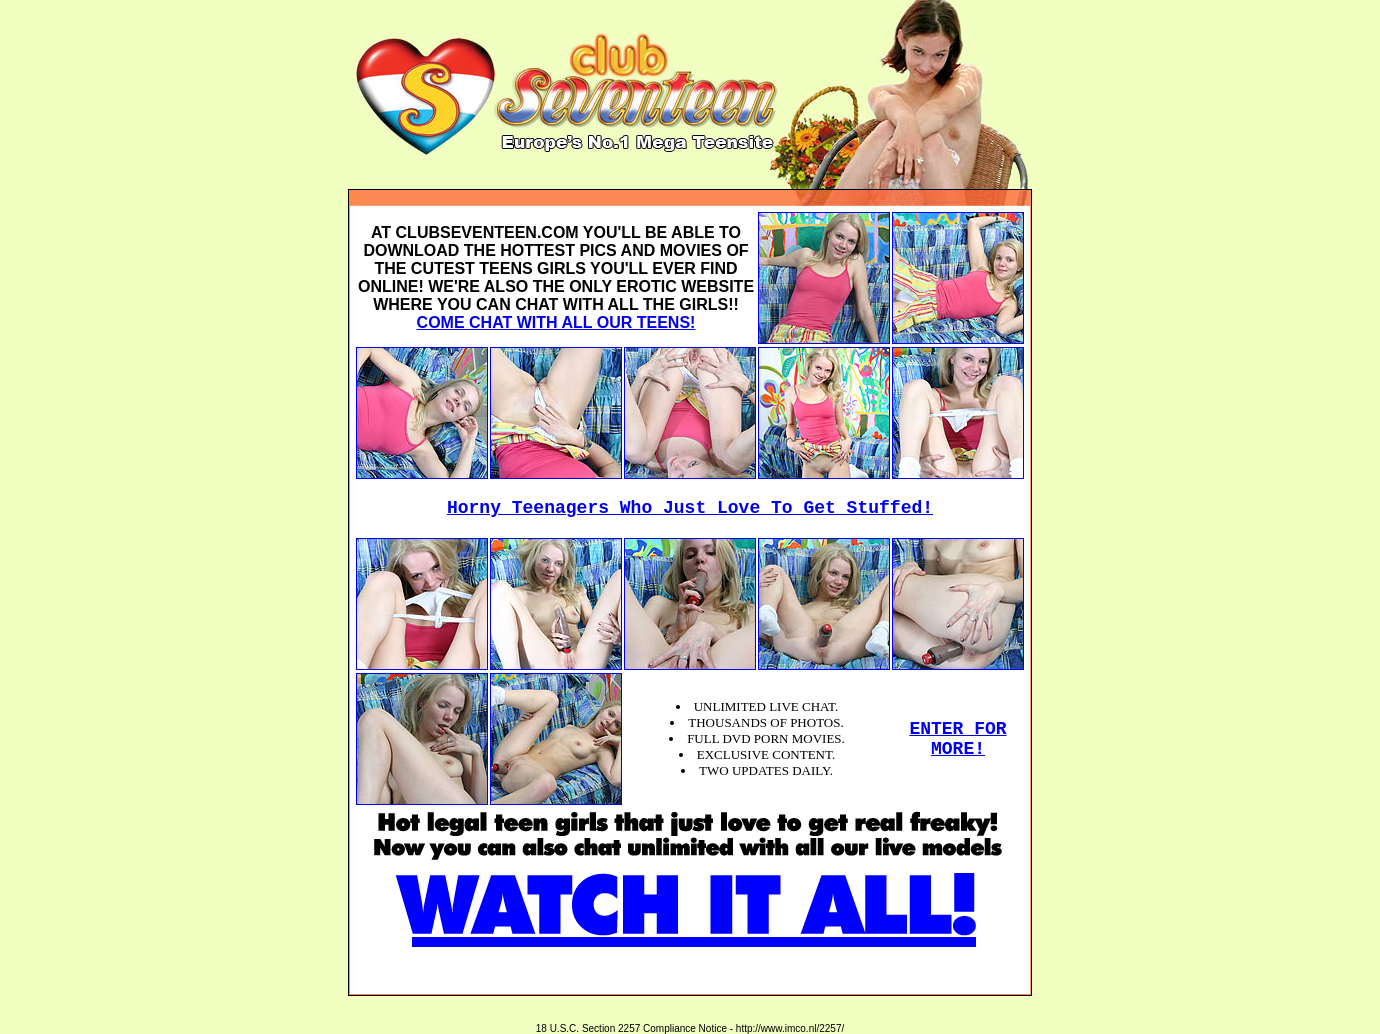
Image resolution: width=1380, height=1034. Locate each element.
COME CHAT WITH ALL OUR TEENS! (556, 322)
